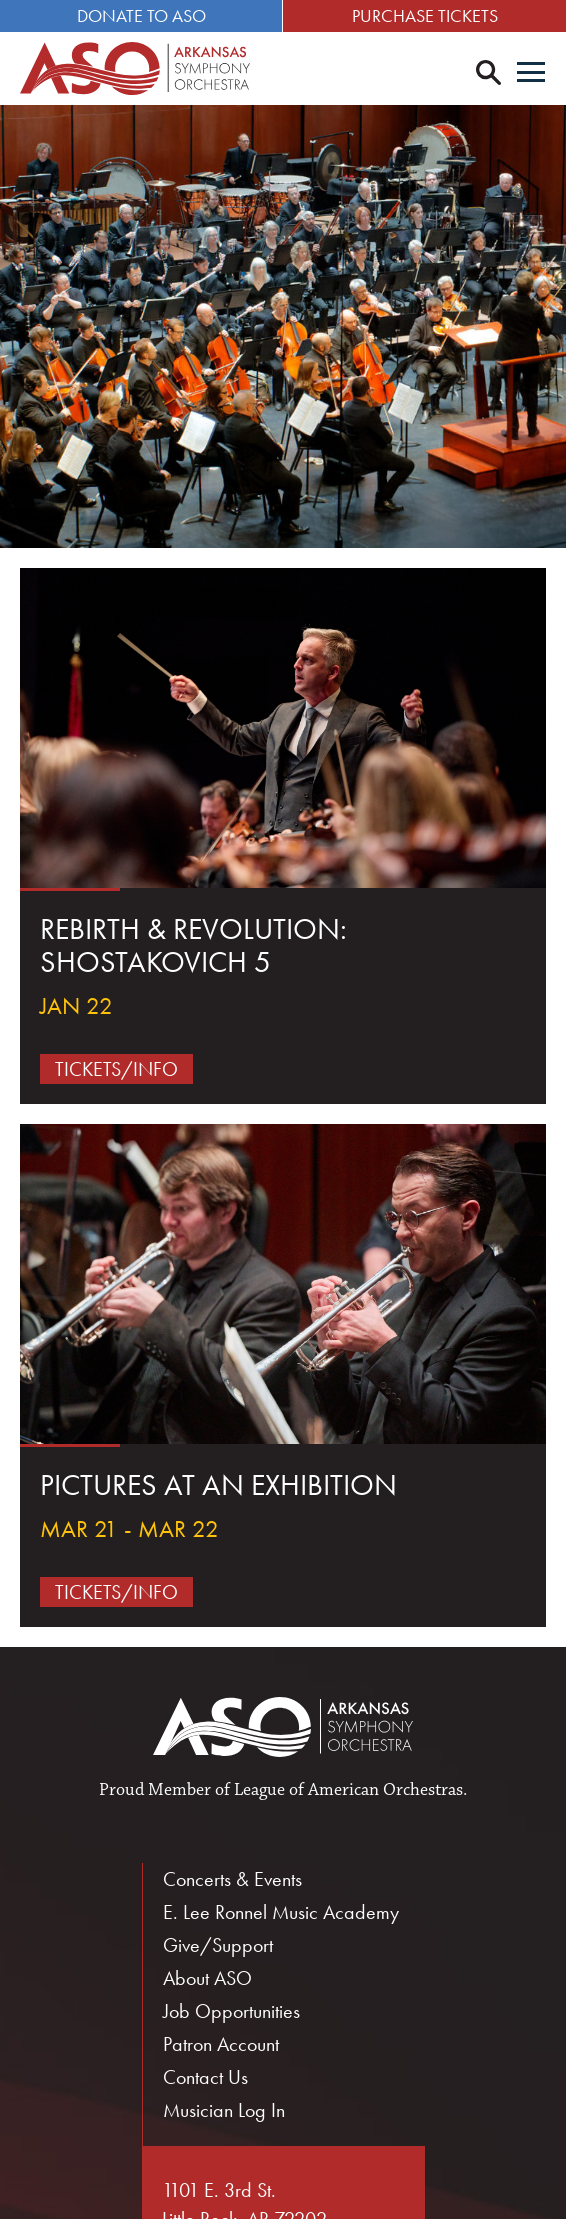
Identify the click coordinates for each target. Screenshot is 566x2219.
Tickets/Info (116, 1069)
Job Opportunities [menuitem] (231, 2011)
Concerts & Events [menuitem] (232, 1879)
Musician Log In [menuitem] (224, 2110)
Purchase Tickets (425, 15)
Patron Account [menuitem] (221, 2044)
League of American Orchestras (348, 1790)
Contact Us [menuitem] (205, 2077)
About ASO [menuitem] (207, 1978)
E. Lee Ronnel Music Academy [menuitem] (281, 1912)
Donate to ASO (141, 15)
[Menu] (531, 74)
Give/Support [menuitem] (218, 1945)
